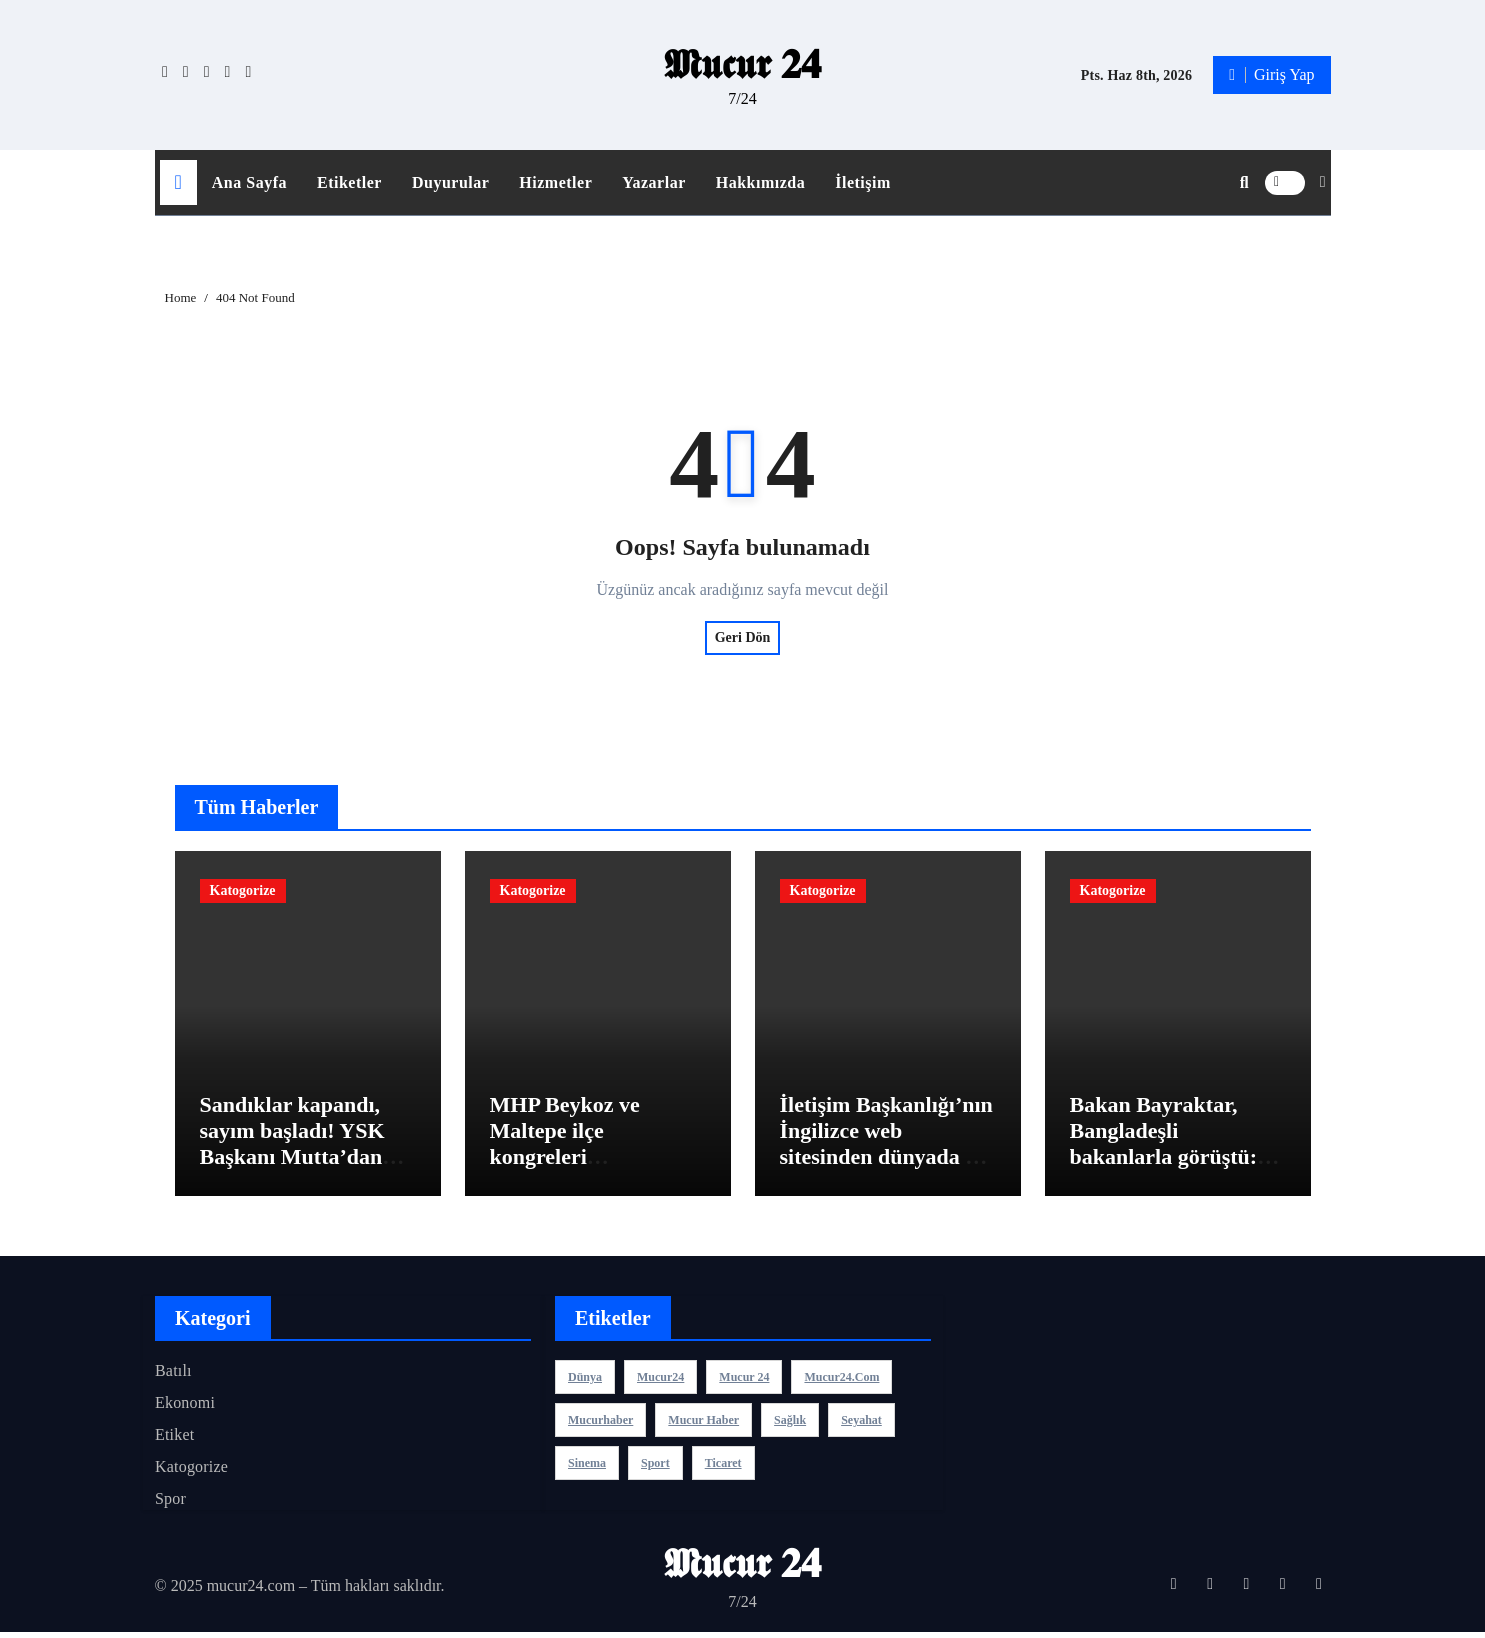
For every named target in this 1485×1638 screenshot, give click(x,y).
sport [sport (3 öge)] (655, 1468)
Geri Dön (743, 637)
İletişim (863, 182)
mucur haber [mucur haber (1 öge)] (703, 1425)
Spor (170, 1503)
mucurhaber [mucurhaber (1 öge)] (600, 1425)
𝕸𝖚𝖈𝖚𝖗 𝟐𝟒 (742, 64)
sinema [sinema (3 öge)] (587, 1468)
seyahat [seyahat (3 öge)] (861, 1425)
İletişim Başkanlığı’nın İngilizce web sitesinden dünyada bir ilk (887, 1149)
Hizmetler (555, 182)
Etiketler (349, 182)
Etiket (174, 1439)
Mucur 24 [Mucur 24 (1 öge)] (744, 1382)
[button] (1323, 182)
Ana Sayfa (249, 182)
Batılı (173, 1375)
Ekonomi (185, 1407)
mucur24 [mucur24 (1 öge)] (660, 1382)
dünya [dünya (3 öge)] (585, 1382)
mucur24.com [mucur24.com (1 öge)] (841, 1382)
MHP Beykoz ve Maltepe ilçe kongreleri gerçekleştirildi (565, 1149)
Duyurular (450, 182)
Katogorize (243, 890)
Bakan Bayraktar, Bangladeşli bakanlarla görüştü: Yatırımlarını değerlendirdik (1164, 1162)
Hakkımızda (760, 182)
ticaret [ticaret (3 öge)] (722, 1468)
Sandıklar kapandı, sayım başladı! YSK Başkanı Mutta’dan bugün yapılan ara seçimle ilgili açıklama (303, 1162)
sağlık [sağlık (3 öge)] (790, 1425)
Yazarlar (654, 182)
